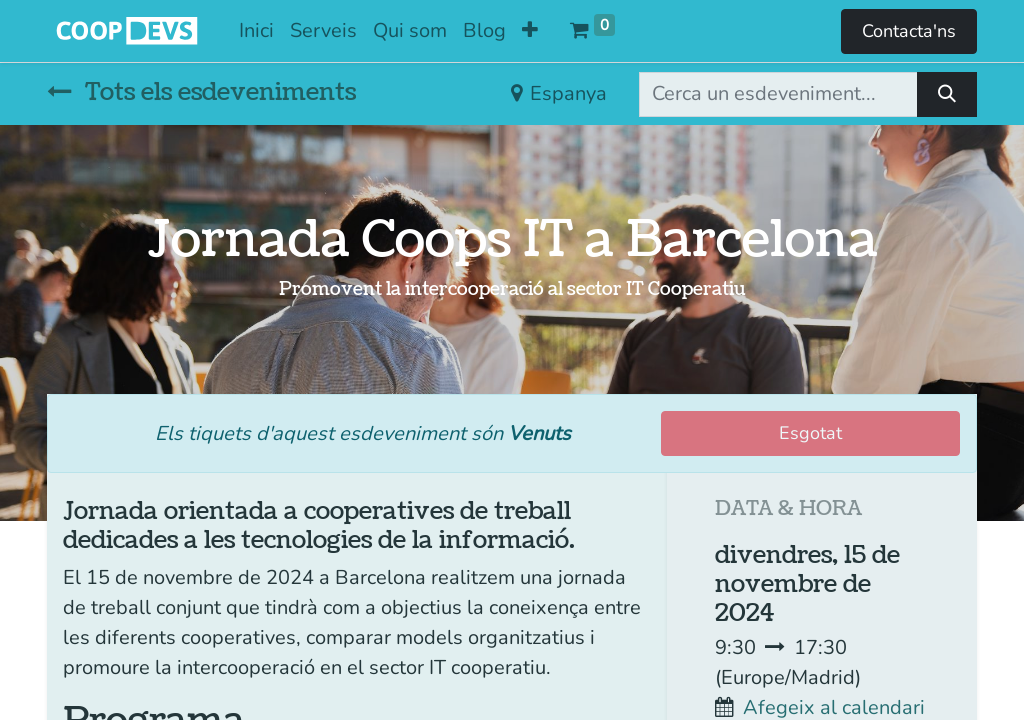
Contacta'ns (909, 31)
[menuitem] (256, 31)
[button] (530, 31)
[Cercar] (947, 94)
